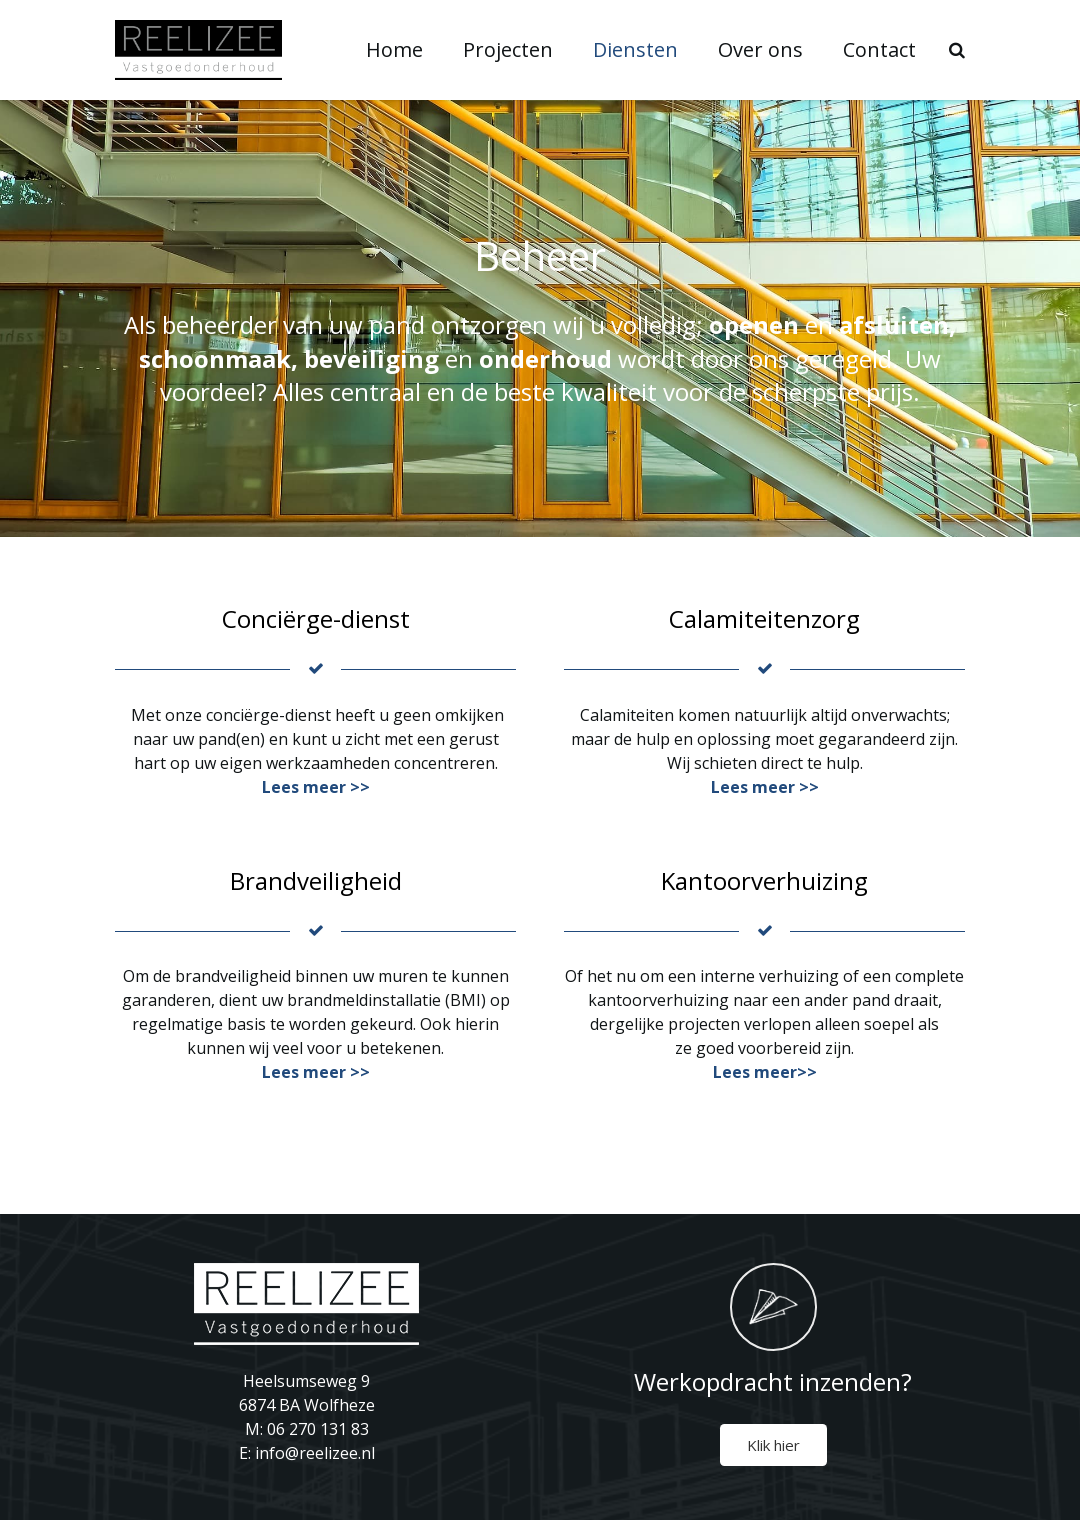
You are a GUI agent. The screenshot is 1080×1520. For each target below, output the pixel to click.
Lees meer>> (765, 1072)
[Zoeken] (969, 50)
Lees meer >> (316, 787)
